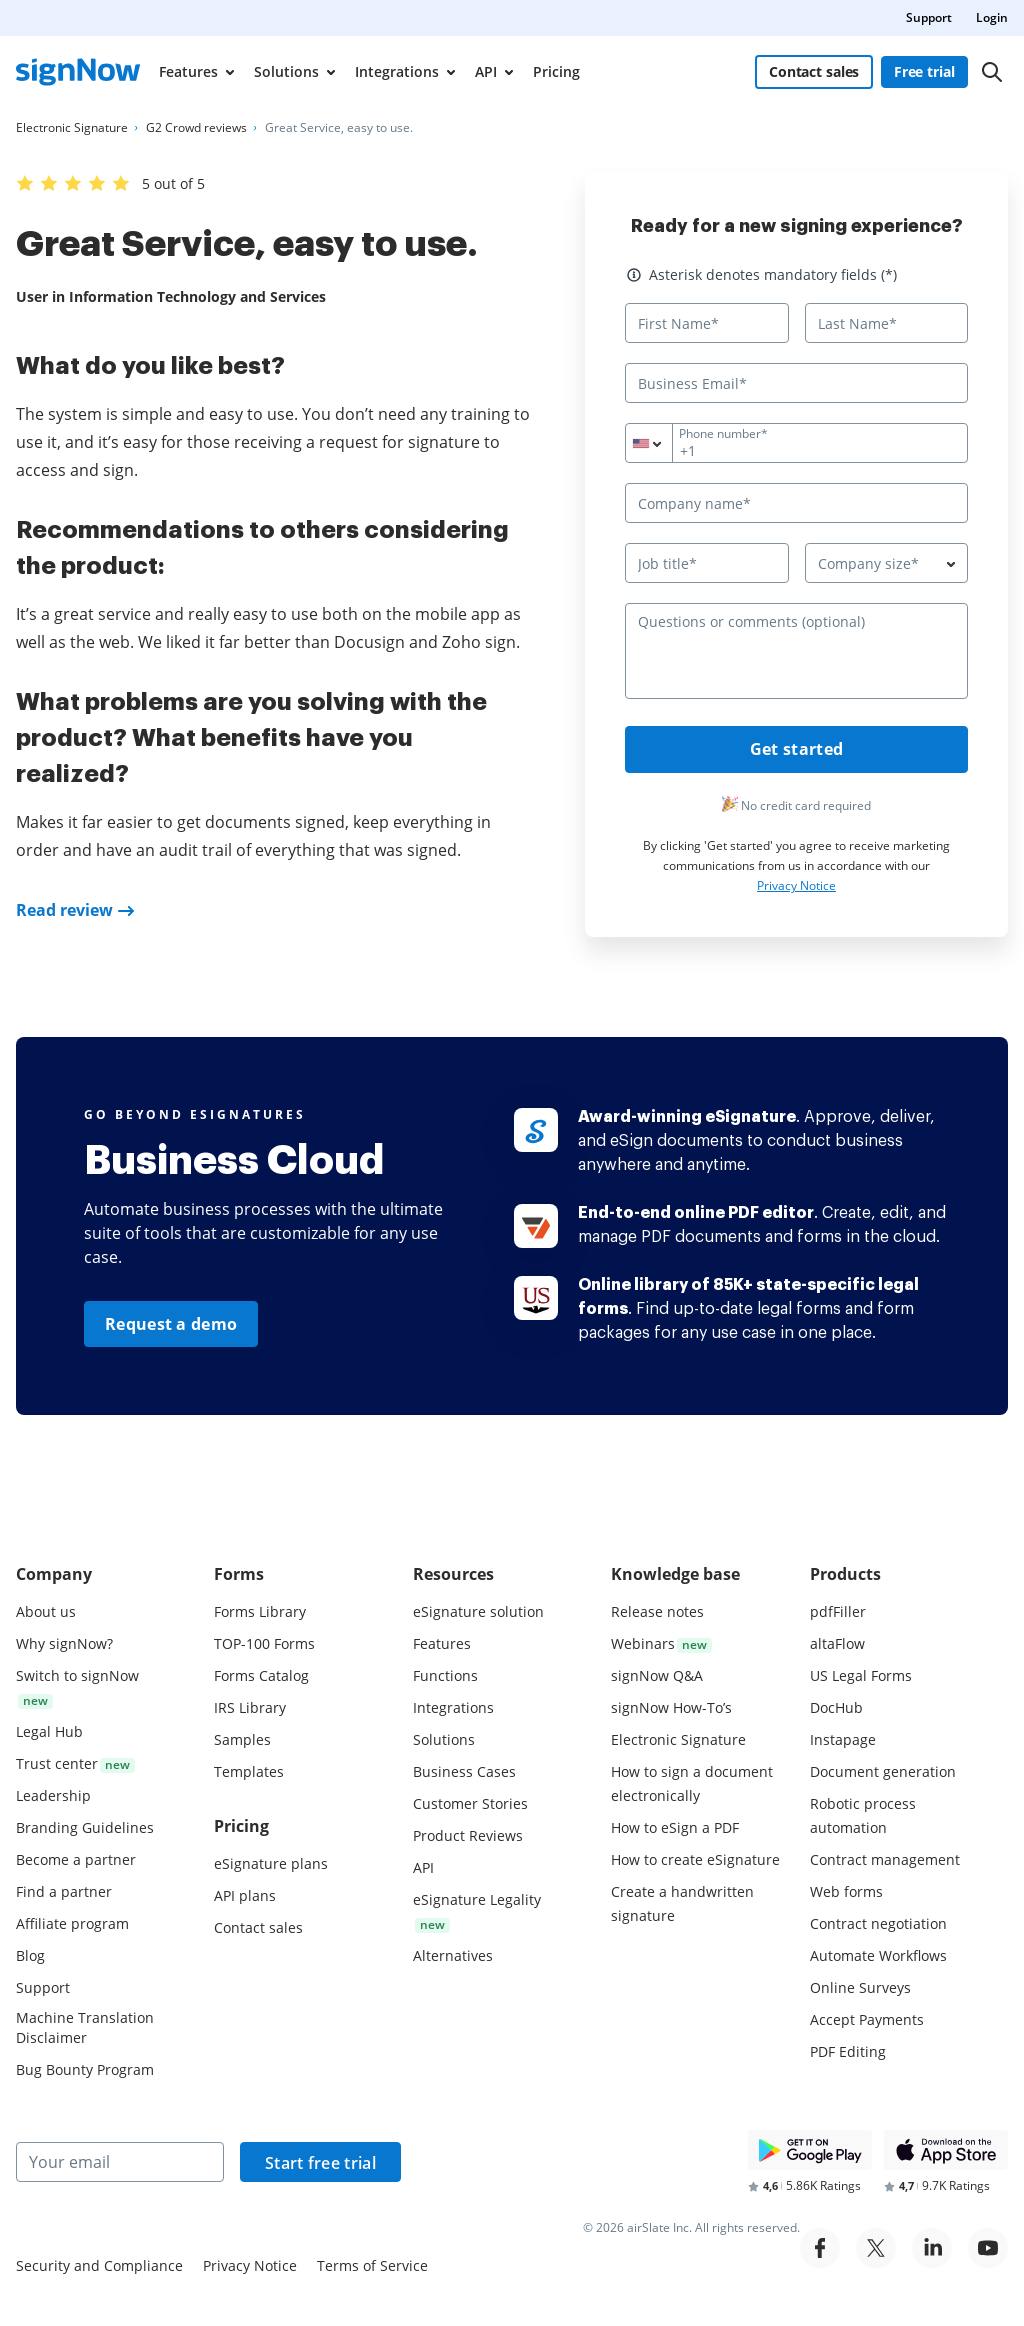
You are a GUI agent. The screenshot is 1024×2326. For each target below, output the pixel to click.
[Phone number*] (796, 443)
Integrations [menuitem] (397, 71)
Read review (64, 910)
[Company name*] (796, 503)
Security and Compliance (99, 2265)
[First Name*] (707, 323)
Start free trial (320, 2163)
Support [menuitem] (929, 17)
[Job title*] (707, 563)
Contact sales (814, 71)
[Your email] (120, 2162)
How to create (695, 1859)
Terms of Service (372, 2265)
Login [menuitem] (992, 17)
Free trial (924, 71)
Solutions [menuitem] (286, 71)
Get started (796, 750)
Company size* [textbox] (868, 563)
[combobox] (661, 443)
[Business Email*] (796, 383)
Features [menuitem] (188, 71)
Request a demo (171, 1324)
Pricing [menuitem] (556, 71)
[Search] (992, 72)
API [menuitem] (486, 71)
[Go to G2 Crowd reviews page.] (196, 128)
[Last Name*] (887, 323)
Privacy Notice (796, 886)
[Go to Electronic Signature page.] (72, 128)
